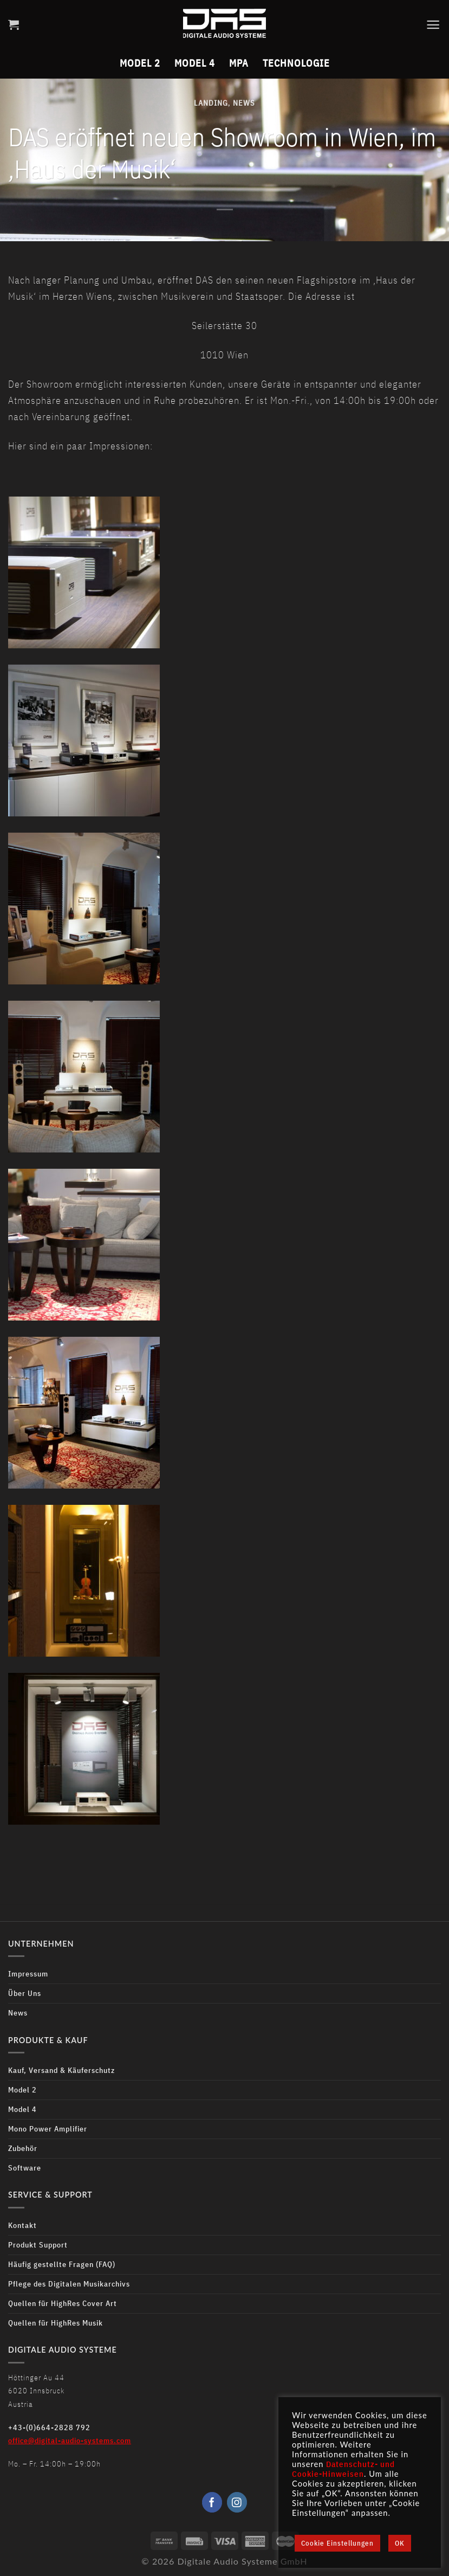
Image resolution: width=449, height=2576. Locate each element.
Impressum (28, 1973)
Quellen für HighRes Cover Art (62, 2303)
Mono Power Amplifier (47, 2128)
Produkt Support (38, 2244)
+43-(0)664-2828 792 (49, 2427)
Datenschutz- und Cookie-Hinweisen (343, 2469)
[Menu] (433, 24)
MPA (239, 62)
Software (24, 2167)
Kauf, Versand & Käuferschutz (61, 2070)
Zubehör (22, 2148)
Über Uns (24, 1993)
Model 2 (140, 62)
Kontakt (22, 2225)
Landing (211, 103)
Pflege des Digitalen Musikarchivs (69, 2283)
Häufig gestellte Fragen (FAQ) (61, 2264)
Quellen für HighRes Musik (55, 2322)
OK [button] (400, 2543)
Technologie (296, 62)
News (244, 103)
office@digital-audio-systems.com (69, 2440)
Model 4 (194, 62)
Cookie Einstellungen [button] (337, 2543)
